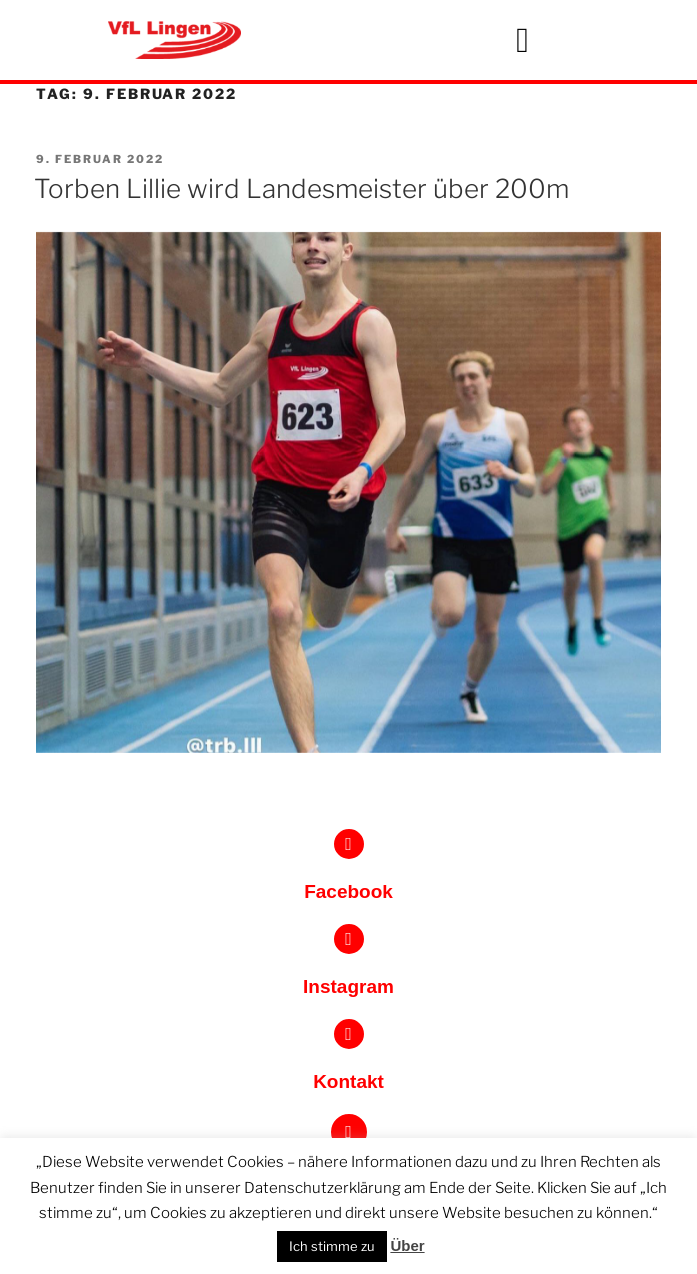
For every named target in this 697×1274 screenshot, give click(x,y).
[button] (523, 40)
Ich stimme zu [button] (332, 1246)
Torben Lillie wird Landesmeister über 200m (301, 188)
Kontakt (348, 1081)
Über (407, 1245)
